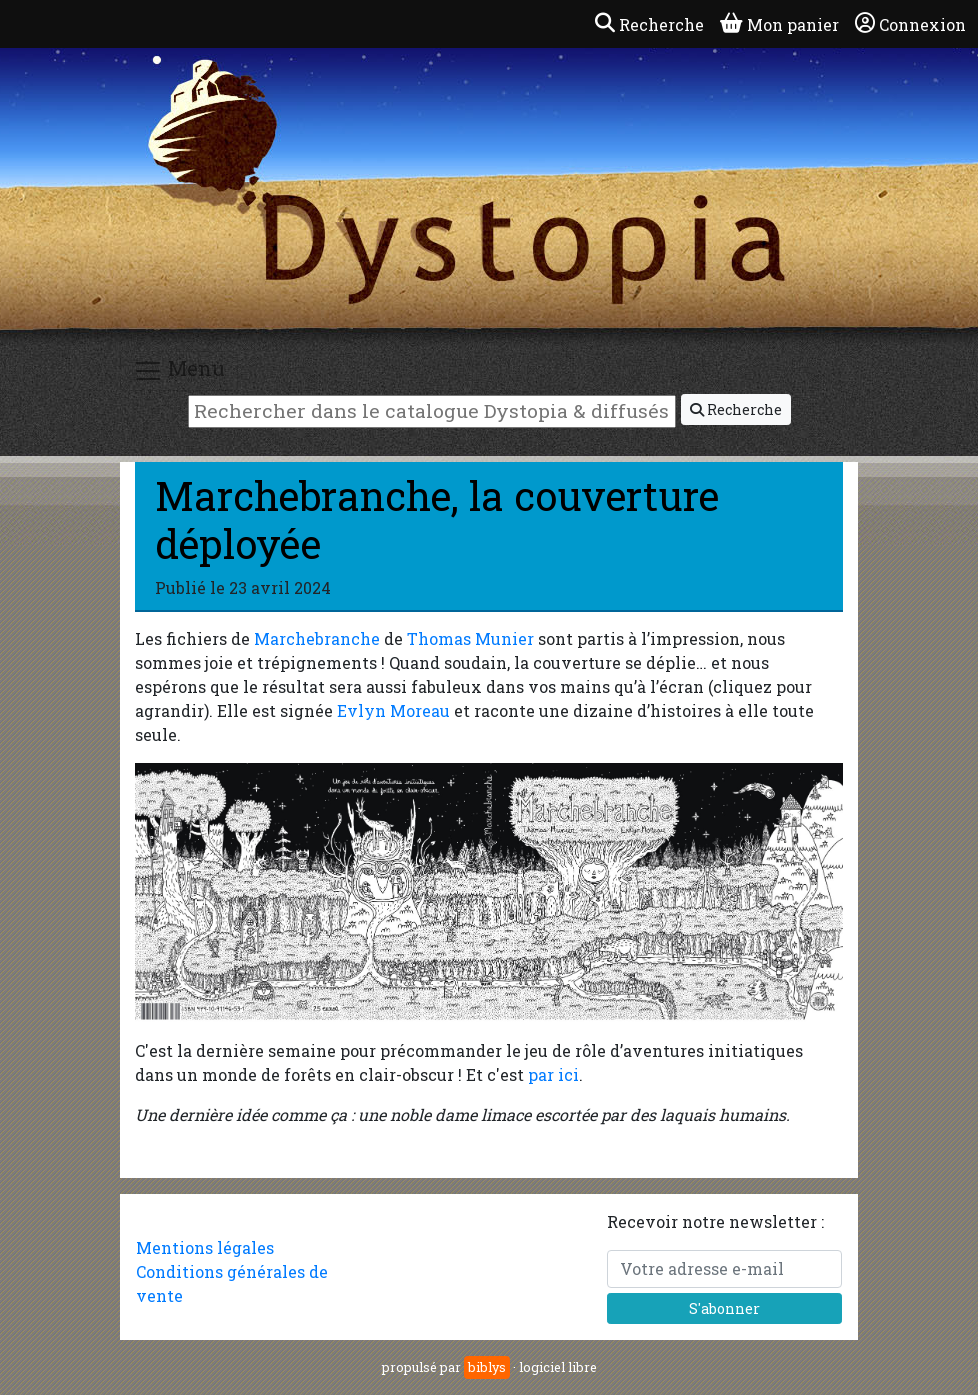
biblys (487, 1367)
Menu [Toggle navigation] (179, 370)
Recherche (736, 409)
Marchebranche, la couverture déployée (437, 519)
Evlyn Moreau (393, 710)
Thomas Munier (470, 638)
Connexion (910, 24)
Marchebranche (317, 638)
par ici (553, 1074)
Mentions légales (205, 1247)
